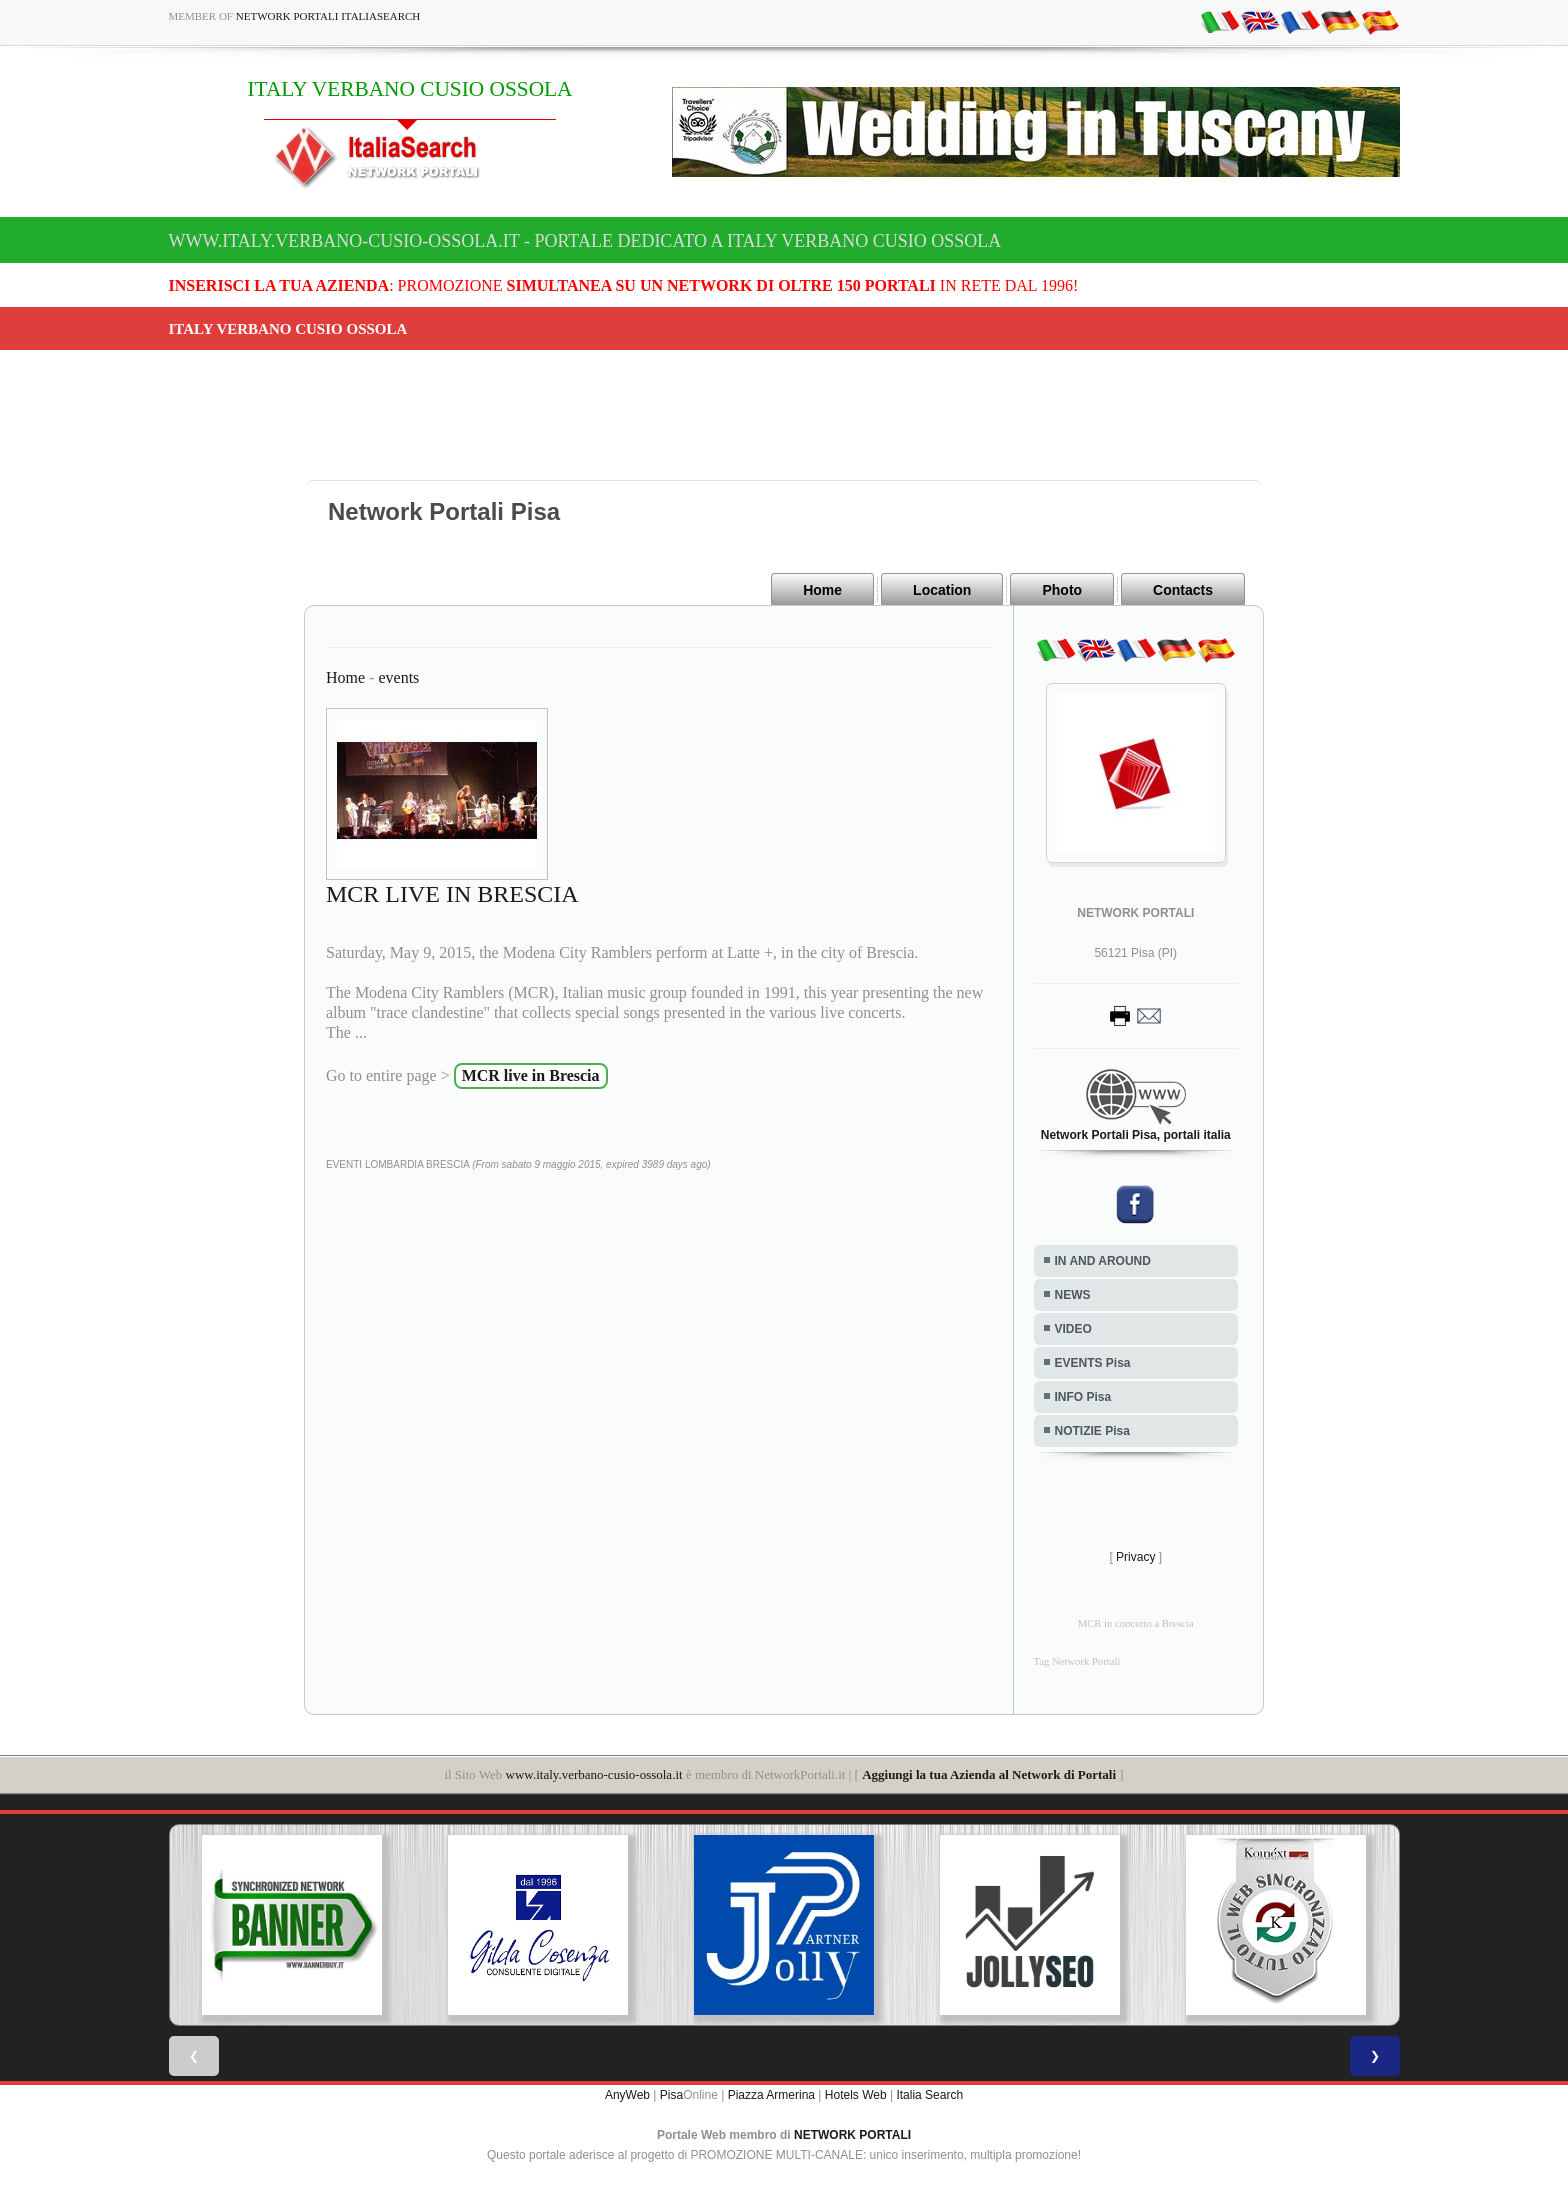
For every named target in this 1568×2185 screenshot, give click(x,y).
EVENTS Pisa (1093, 1363)
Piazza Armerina (771, 2095)
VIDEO (1073, 1329)
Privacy (1135, 1557)
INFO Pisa (1083, 1397)
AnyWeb (627, 2095)
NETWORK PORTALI (852, 2135)
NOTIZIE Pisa (1092, 1431)
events (398, 677)
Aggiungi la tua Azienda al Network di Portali (989, 1774)
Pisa (671, 2095)
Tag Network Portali (1077, 1661)
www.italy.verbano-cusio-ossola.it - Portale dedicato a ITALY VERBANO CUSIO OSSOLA (585, 241)
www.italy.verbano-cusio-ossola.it (594, 1774)
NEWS (1073, 1295)
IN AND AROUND (1103, 1261)
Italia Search (929, 2095)
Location (942, 590)
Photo (1062, 590)
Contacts (1183, 590)
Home (822, 590)
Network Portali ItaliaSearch (328, 16)
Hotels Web (856, 2095)
